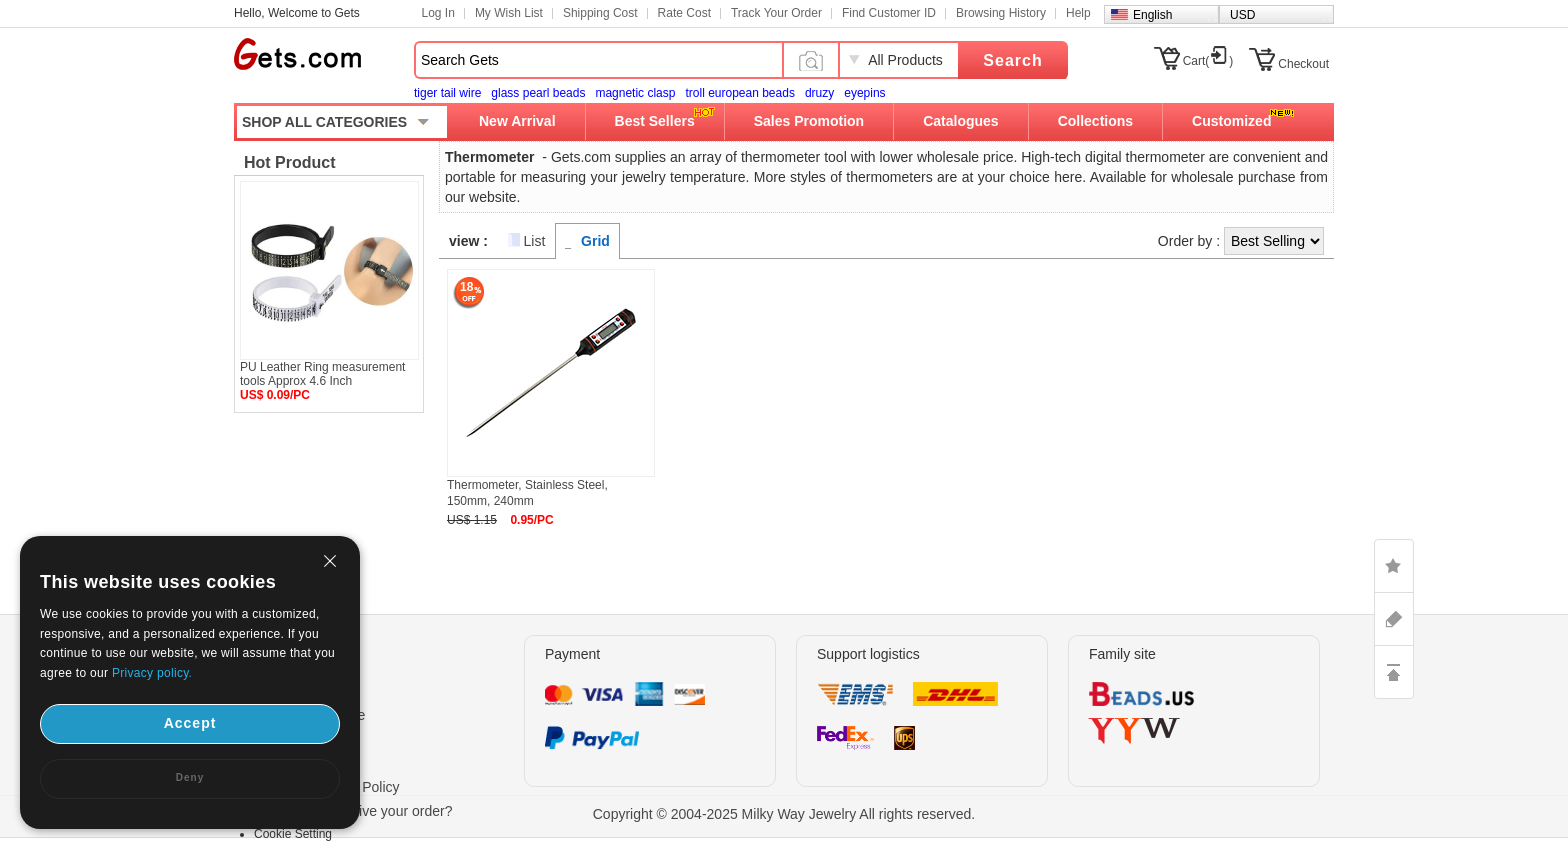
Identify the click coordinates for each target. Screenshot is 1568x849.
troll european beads (739, 93)
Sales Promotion (809, 121)
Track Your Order (776, 13)
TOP (1394, 672)
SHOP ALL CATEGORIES (324, 122)
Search (1012, 60)
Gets (297, 54)
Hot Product (290, 162)
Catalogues (960, 121)
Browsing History (1001, 13)
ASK (1394, 619)
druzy (819, 93)
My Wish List (509, 13)
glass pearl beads (538, 93)
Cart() (1208, 61)
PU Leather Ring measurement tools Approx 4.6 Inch (322, 374)
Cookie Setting (293, 834)
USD (1242, 15)
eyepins (864, 93)
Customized (1231, 121)
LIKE (1394, 566)
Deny (190, 777)
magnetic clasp (635, 93)
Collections (1095, 121)
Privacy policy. (152, 673)
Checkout (1303, 64)
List (535, 241)
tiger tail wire (447, 93)
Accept (190, 723)
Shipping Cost (600, 13)
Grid (595, 241)
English (1152, 15)
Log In (438, 13)
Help (1078, 13)
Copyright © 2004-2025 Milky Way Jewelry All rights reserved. (784, 814)
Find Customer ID (889, 13)
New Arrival (517, 121)
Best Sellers (655, 121)
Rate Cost (684, 13)
